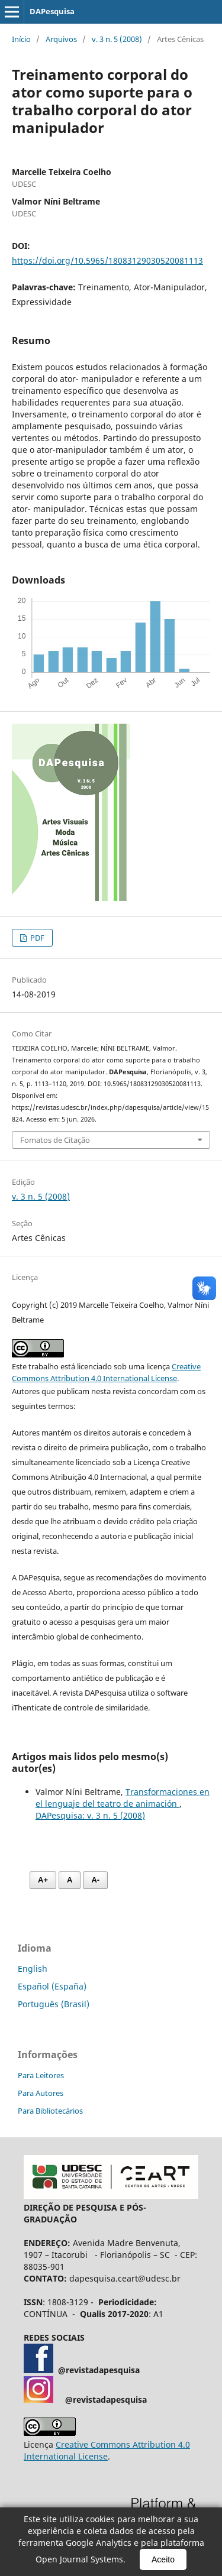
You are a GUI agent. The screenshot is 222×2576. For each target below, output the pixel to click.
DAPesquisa (52, 11)
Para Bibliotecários (50, 2110)
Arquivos (61, 39)
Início (21, 39)
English (32, 1968)
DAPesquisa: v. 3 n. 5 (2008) (90, 1815)
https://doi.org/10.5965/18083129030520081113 (107, 260)
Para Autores (40, 2093)
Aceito (163, 2559)
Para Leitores (41, 2075)
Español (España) (52, 1986)
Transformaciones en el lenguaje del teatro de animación (123, 1797)
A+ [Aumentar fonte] (43, 1879)
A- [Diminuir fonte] (95, 1879)
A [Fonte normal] (69, 1879)
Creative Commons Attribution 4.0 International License (107, 2450)
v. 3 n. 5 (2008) (117, 39)
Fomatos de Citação (55, 1140)
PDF (36, 937)
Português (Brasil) (53, 2004)
